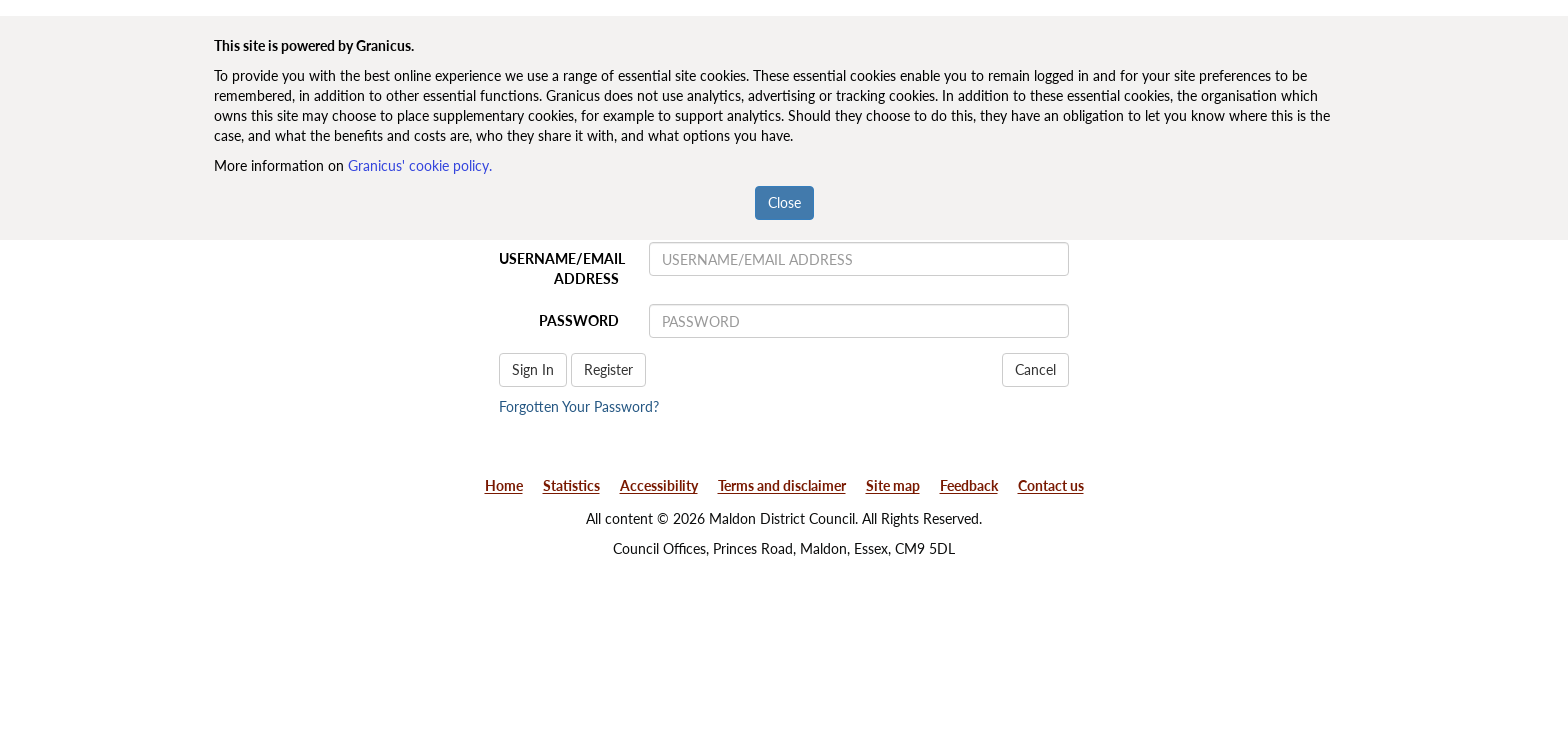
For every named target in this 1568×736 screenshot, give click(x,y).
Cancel (1035, 369)
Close (784, 202)
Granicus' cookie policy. (420, 165)
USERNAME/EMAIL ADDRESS (562, 268)
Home (504, 485)
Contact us (1051, 485)
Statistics (571, 485)
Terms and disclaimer (782, 485)
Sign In (533, 369)
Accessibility (659, 485)
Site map (893, 485)
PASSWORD (579, 320)
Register (608, 369)
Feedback (969, 485)
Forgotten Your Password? (579, 406)
